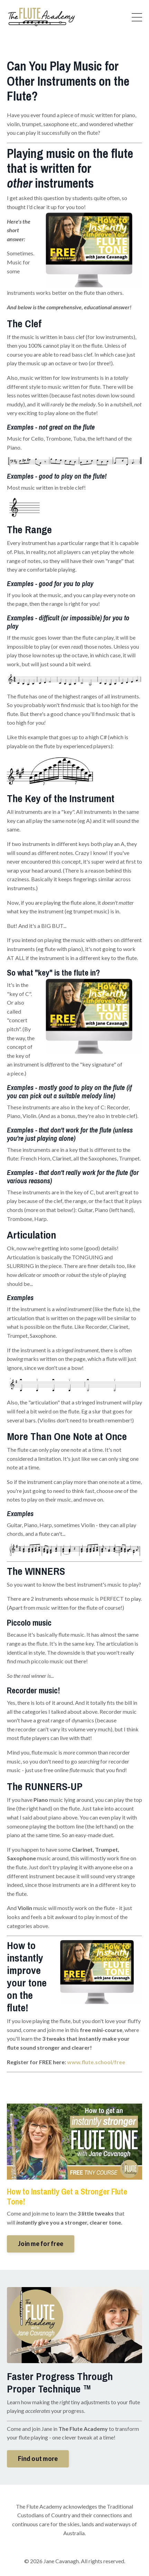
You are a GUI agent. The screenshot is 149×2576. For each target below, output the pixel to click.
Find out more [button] (38, 2458)
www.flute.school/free (96, 2062)
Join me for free (40, 2243)
